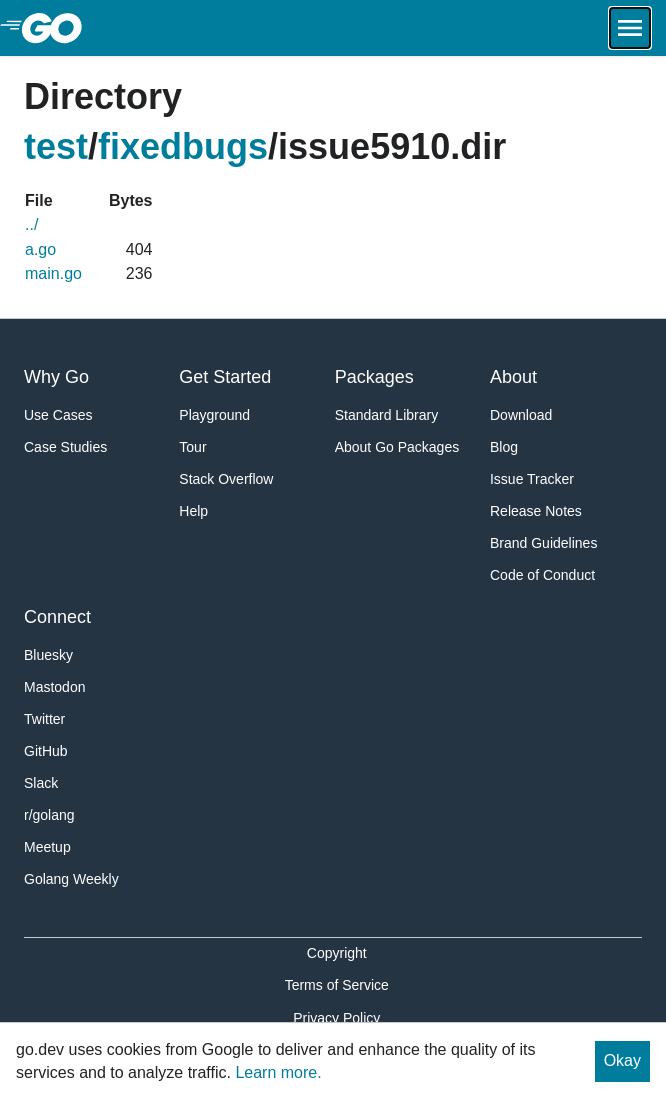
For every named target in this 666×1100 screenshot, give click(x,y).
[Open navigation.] (630, 28)
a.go (40, 249)
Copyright (337, 953)
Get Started (225, 377)
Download (521, 415)
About (513, 377)
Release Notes (536, 511)
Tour (192, 447)
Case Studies (65, 447)
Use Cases (58, 415)
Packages (374, 377)
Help (193, 511)
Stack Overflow (226, 479)
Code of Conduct (542, 575)
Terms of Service (337, 985)
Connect (57, 617)
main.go (53, 273)
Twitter (44, 719)
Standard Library (387, 415)
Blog (504, 447)
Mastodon (54, 687)
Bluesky (48, 655)
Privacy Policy (336, 1018)
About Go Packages (397, 447)
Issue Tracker (532, 479)
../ (31, 224)
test (56, 146)
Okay (622, 1060)
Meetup (47, 847)
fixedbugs (183, 146)
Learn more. (278, 1072)
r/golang (49, 815)
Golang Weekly (71, 879)
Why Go (56, 377)
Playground (214, 415)
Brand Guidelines (543, 543)
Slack (41, 783)
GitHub (46, 751)
